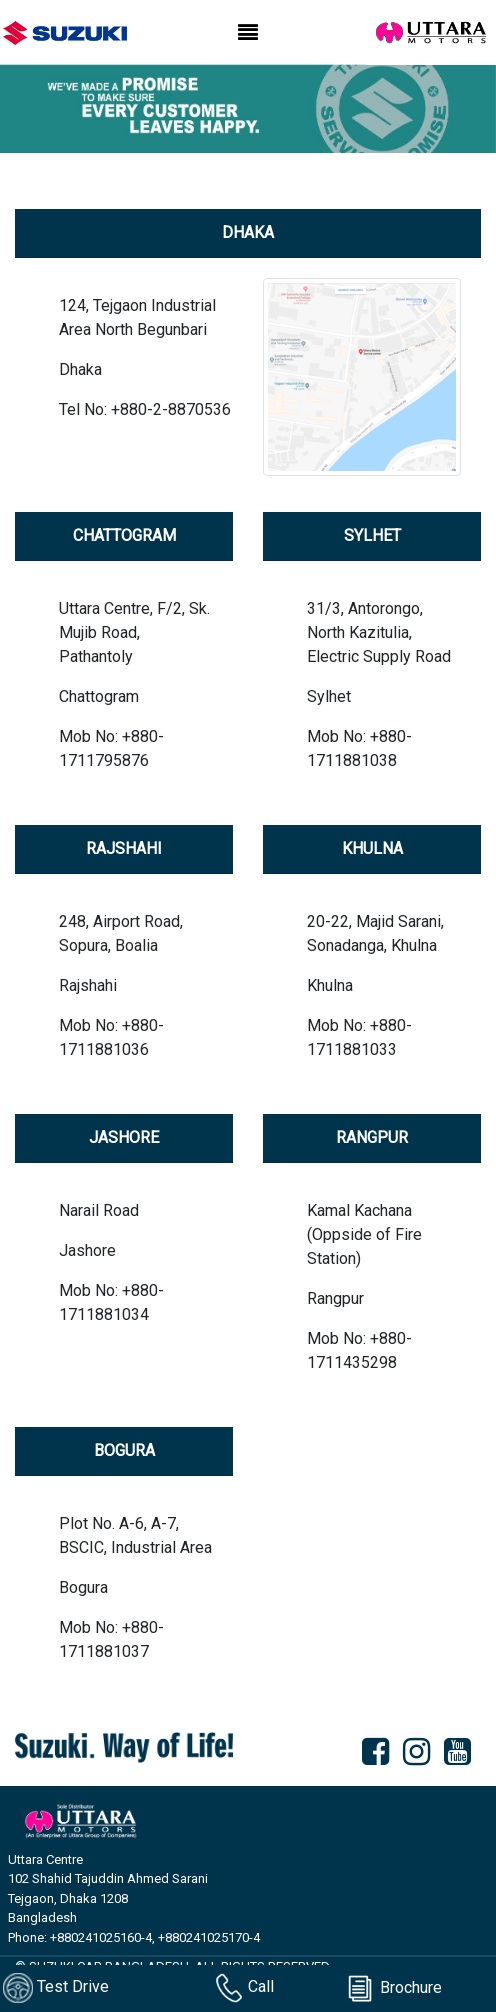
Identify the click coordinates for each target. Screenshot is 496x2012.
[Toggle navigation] (248, 33)
